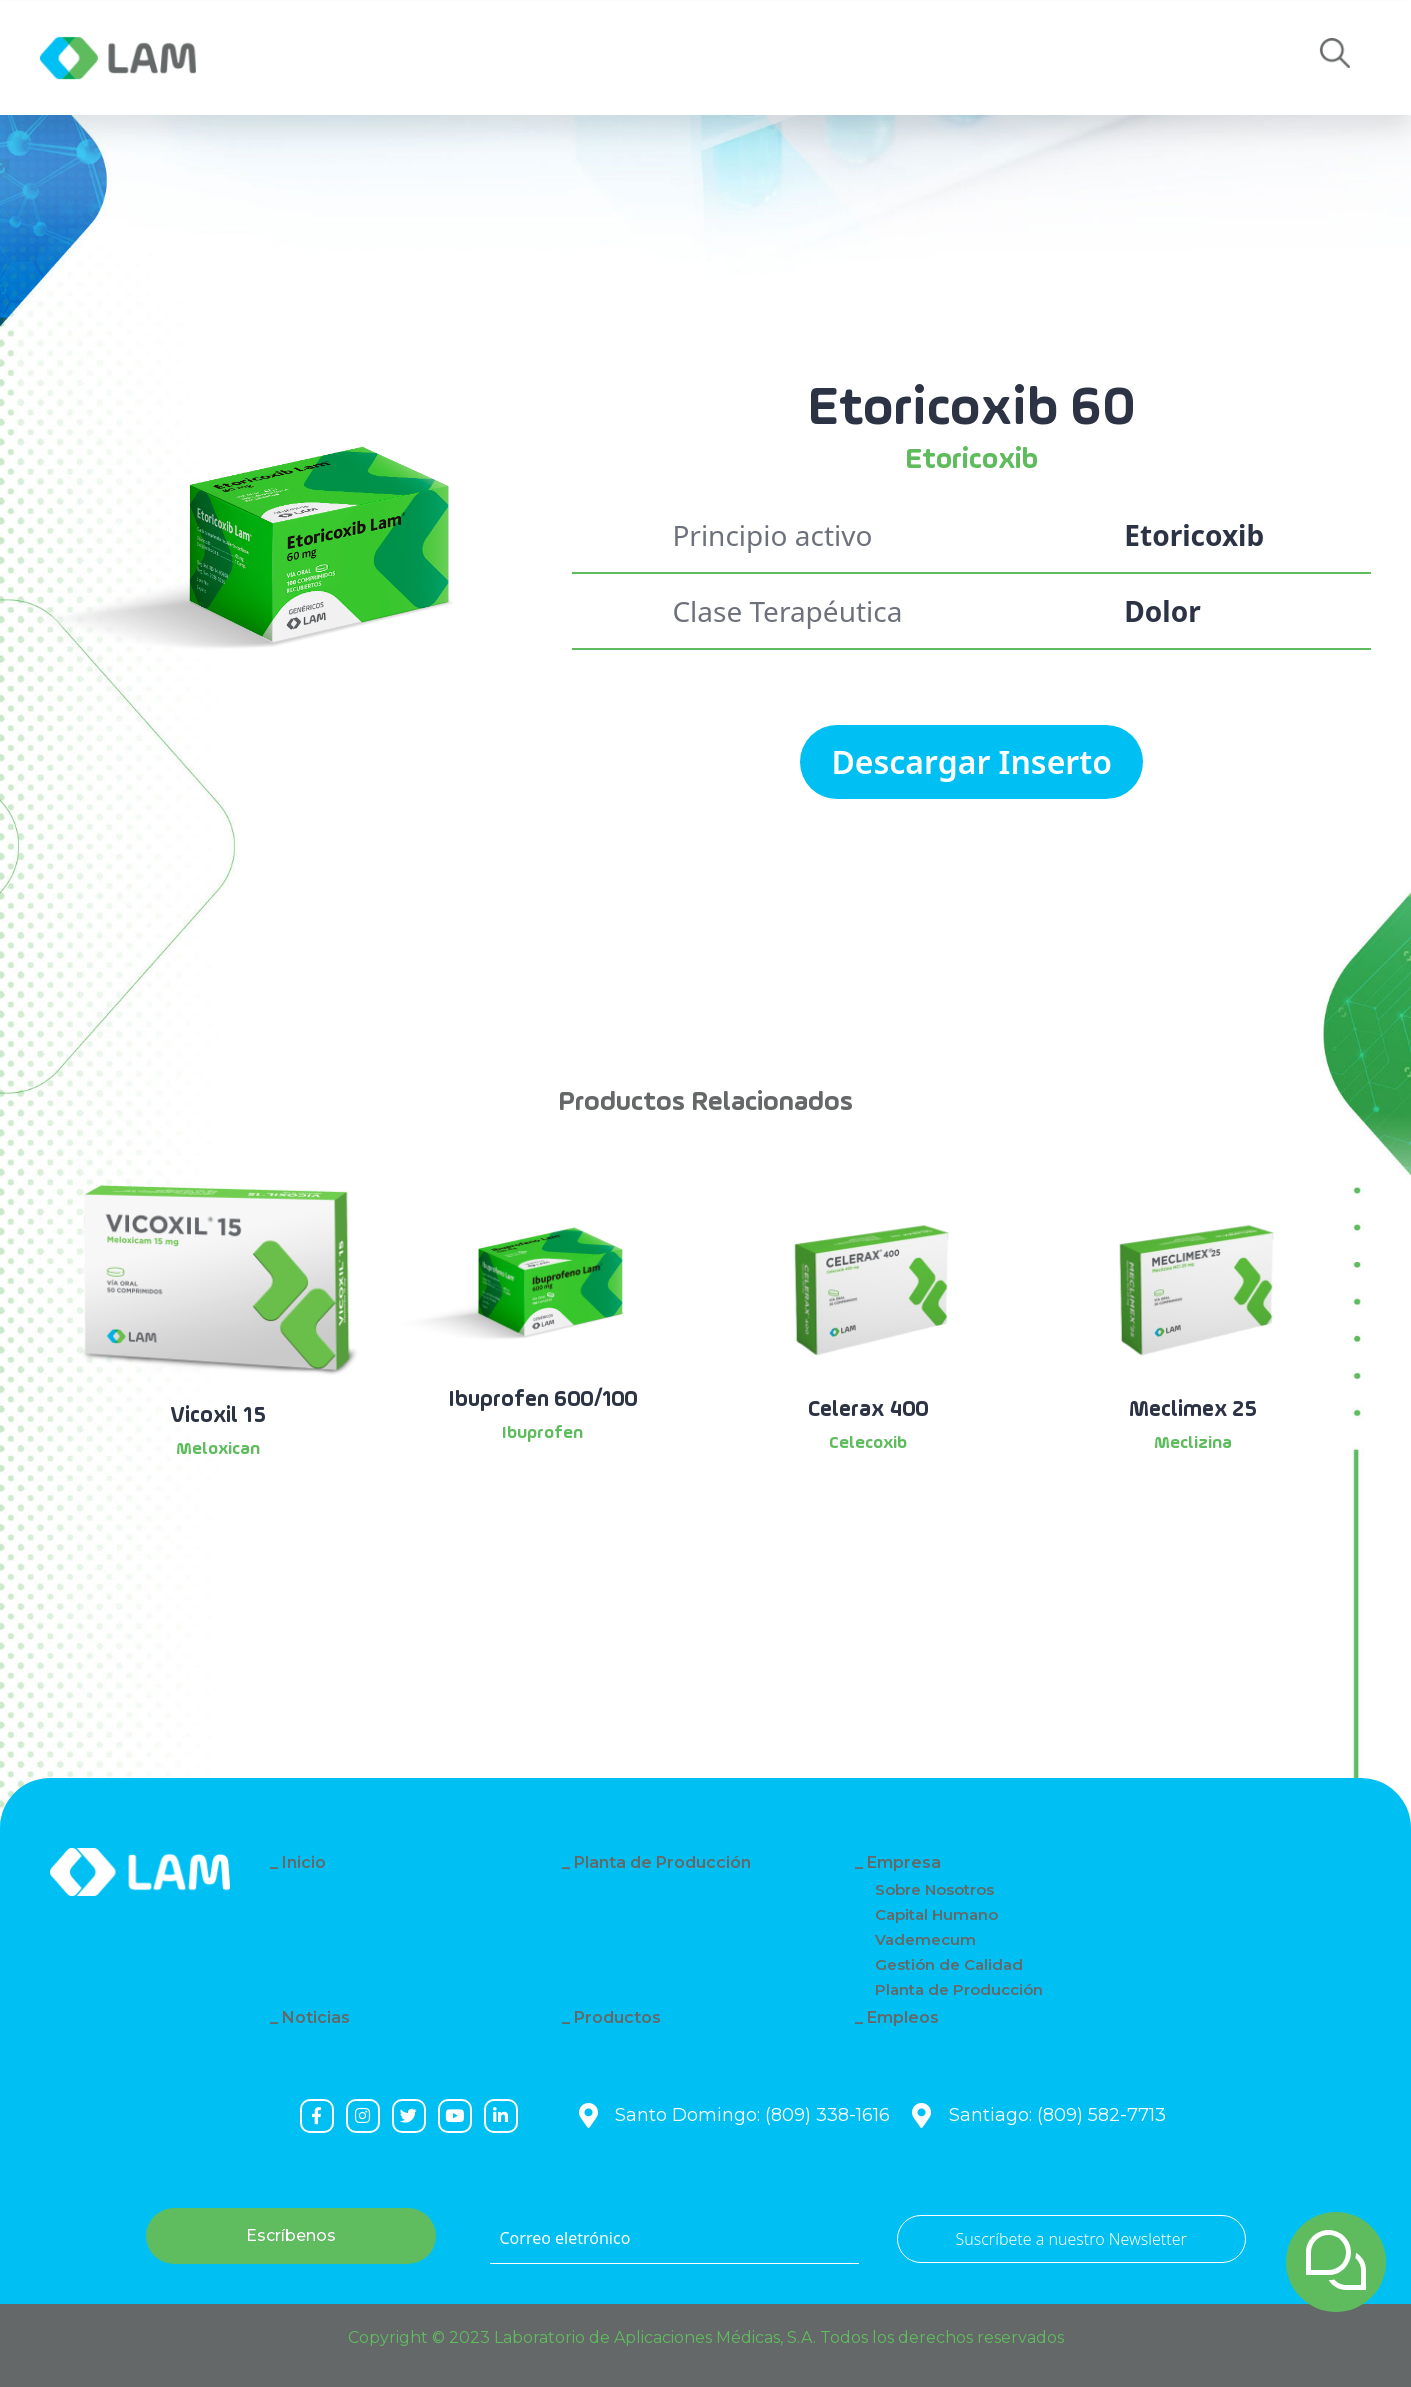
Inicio (304, 1862)
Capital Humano (936, 1914)
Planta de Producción (662, 1862)
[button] (1335, 58)
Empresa (311, 58)
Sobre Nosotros (934, 1889)
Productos (623, 58)
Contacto (793, 58)
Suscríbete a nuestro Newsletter (1071, 2239)
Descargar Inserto (971, 761)
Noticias (461, 58)
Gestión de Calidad (949, 1964)
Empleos (951, 58)
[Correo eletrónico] (674, 2239)
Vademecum (925, 1939)
